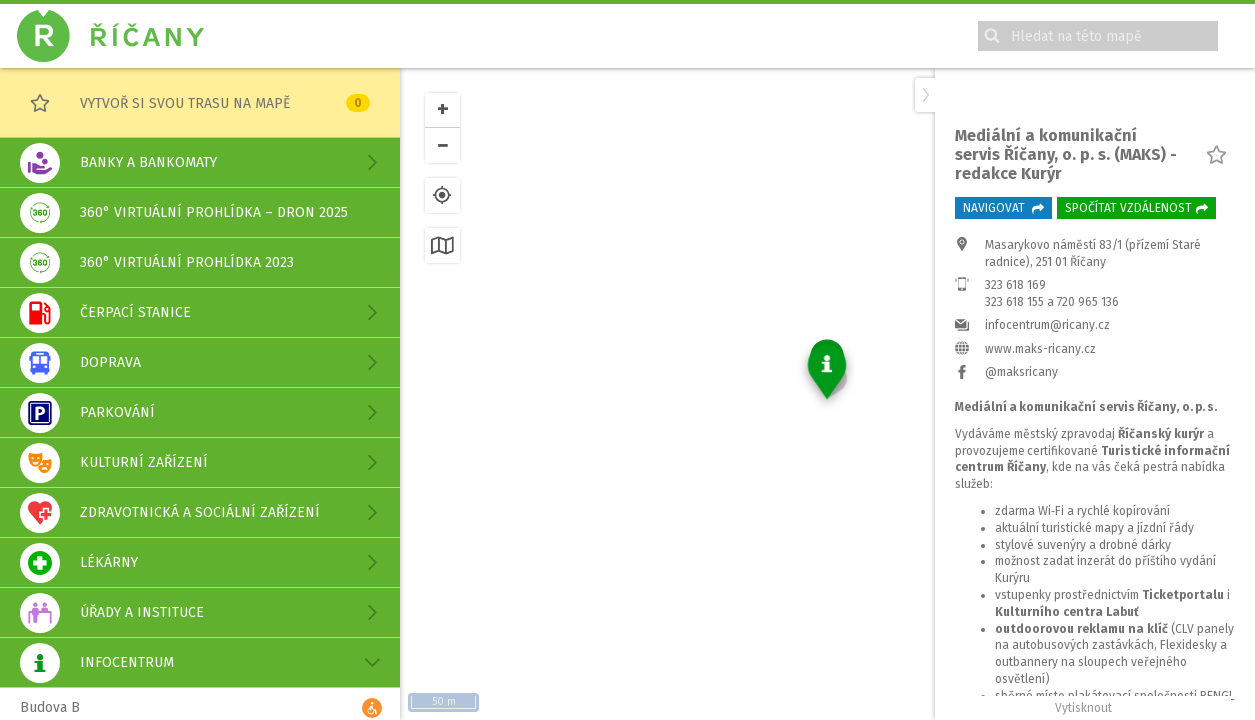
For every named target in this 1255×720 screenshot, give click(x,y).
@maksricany (1021, 558)
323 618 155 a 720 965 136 (1052, 488)
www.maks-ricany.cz (1040, 535)
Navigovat (1003, 394)
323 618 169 (1015, 471)
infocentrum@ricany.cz (1047, 511)
